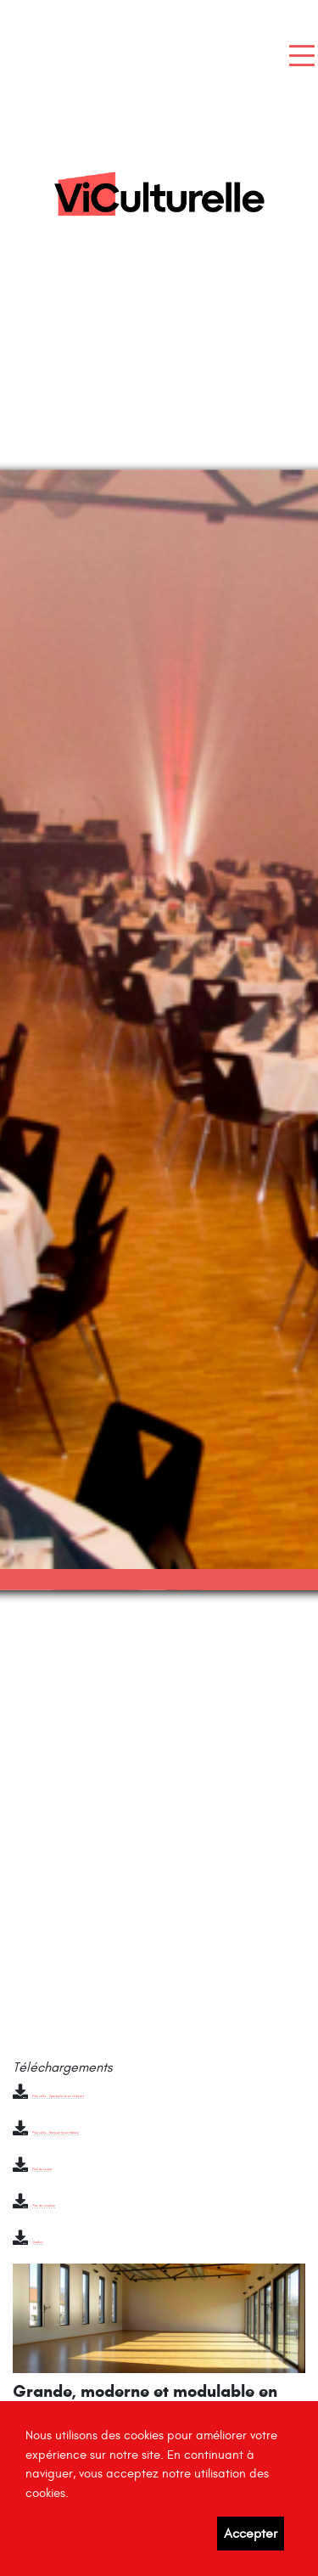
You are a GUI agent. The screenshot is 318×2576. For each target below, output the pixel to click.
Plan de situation (43, 2206)
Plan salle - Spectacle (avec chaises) (58, 2096)
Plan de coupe (42, 2169)
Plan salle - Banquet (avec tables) (55, 2132)
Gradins (37, 2242)
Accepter (250, 2533)
